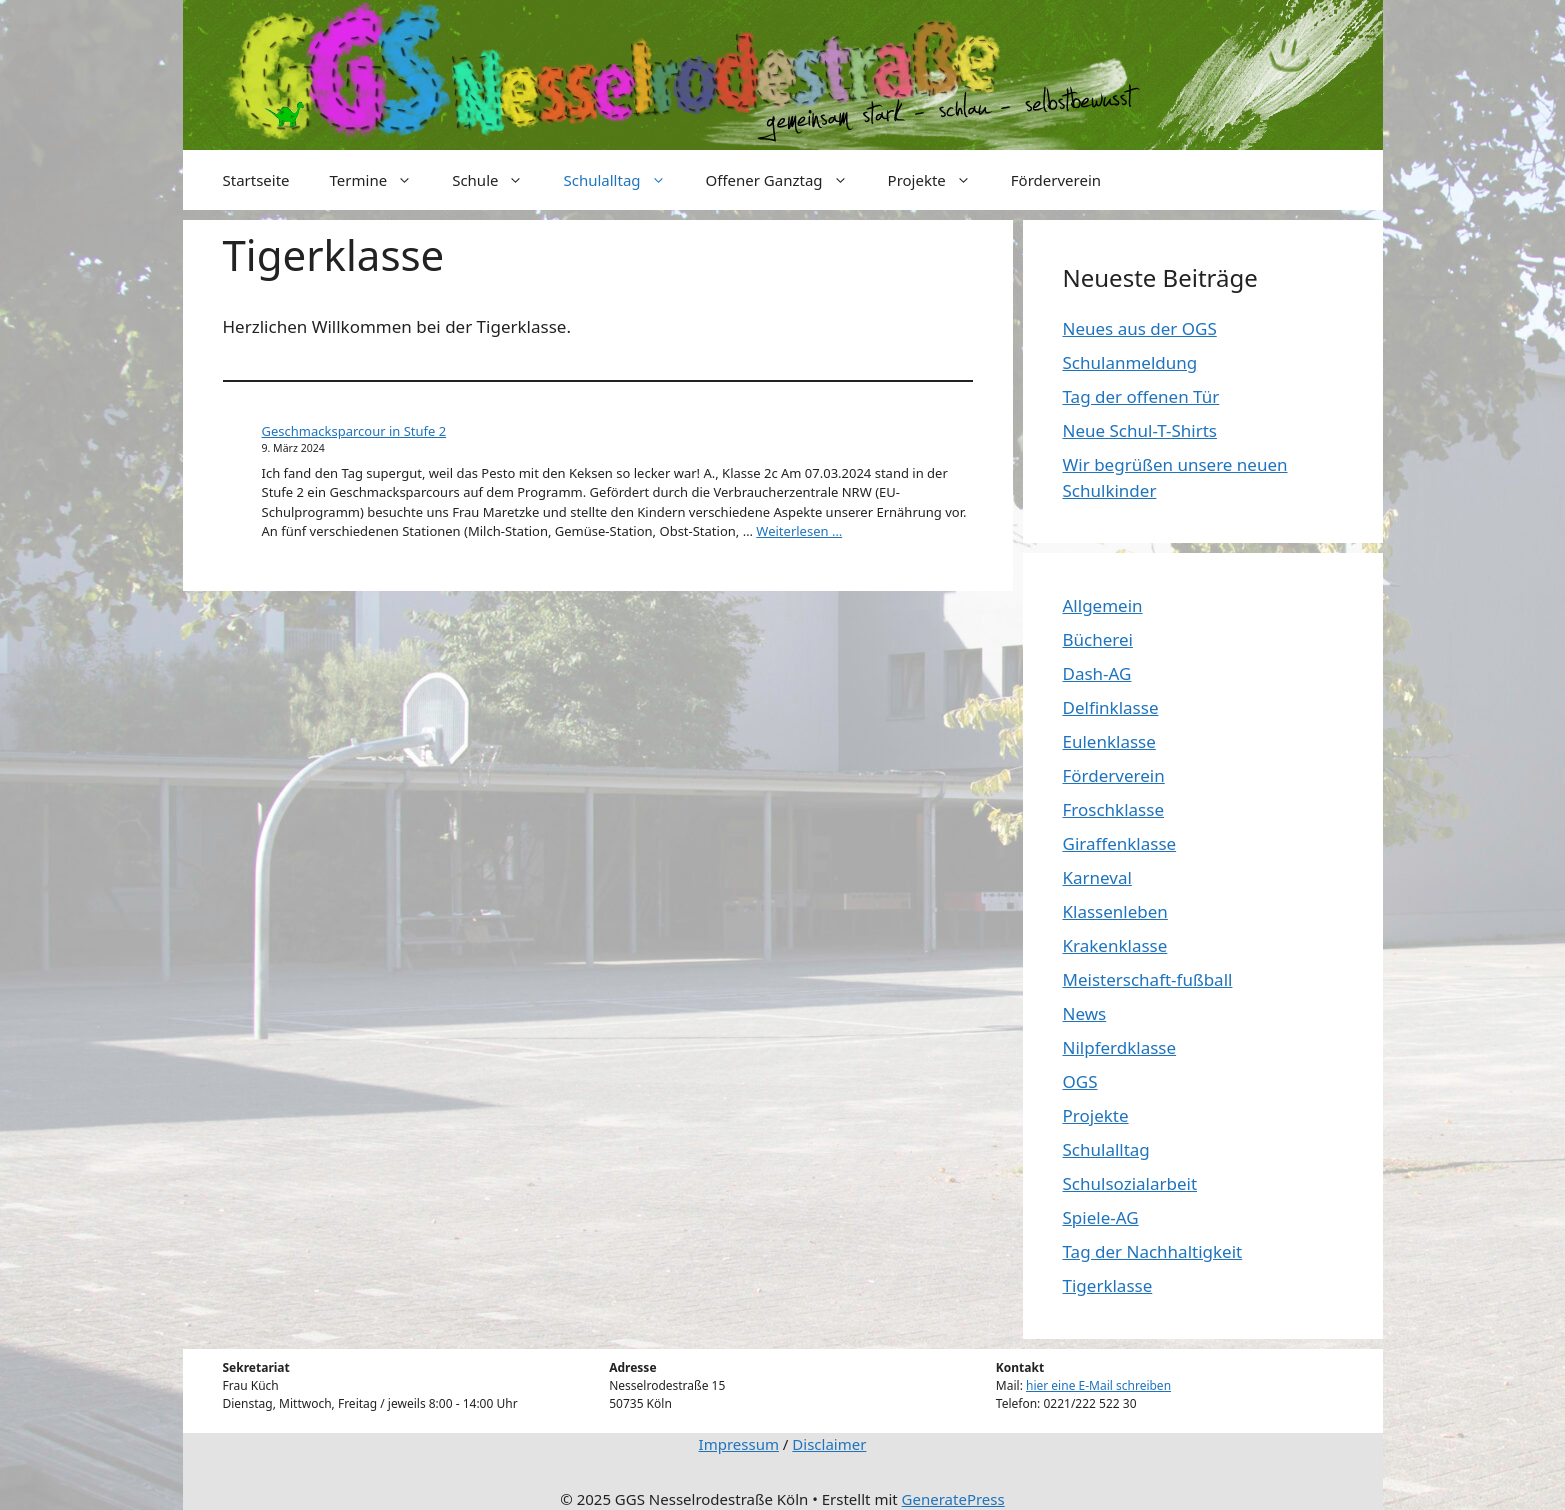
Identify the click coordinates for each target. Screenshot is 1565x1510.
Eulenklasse (1109, 741)
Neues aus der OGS (1140, 328)
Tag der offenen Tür (1141, 396)
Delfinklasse (1111, 707)
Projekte (939, 180)
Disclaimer (829, 1444)
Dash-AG (1097, 673)
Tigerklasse (1108, 1285)
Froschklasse (1113, 809)
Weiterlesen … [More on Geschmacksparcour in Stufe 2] (799, 531)
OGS (1080, 1081)
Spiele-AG (1101, 1217)
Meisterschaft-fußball (1148, 979)
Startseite (256, 180)
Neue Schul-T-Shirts (1140, 430)
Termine (381, 180)
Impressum (739, 1444)
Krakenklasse (1115, 945)
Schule (497, 180)
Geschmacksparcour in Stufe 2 (354, 431)
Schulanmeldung (1130, 362)
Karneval (1097, 877)
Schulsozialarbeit (1130, 1183)
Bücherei (1098, 639)
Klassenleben (1115, 911)
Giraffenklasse (1120, 843)
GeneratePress (953, 1499)
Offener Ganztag (787, 180)
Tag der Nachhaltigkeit (1153, 1251)
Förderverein (1056, 180)
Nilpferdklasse (1120, 1047)
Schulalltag (624, 180)
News (1085, 1013)
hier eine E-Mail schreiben (1098, 1385)
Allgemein (1103, 605)
